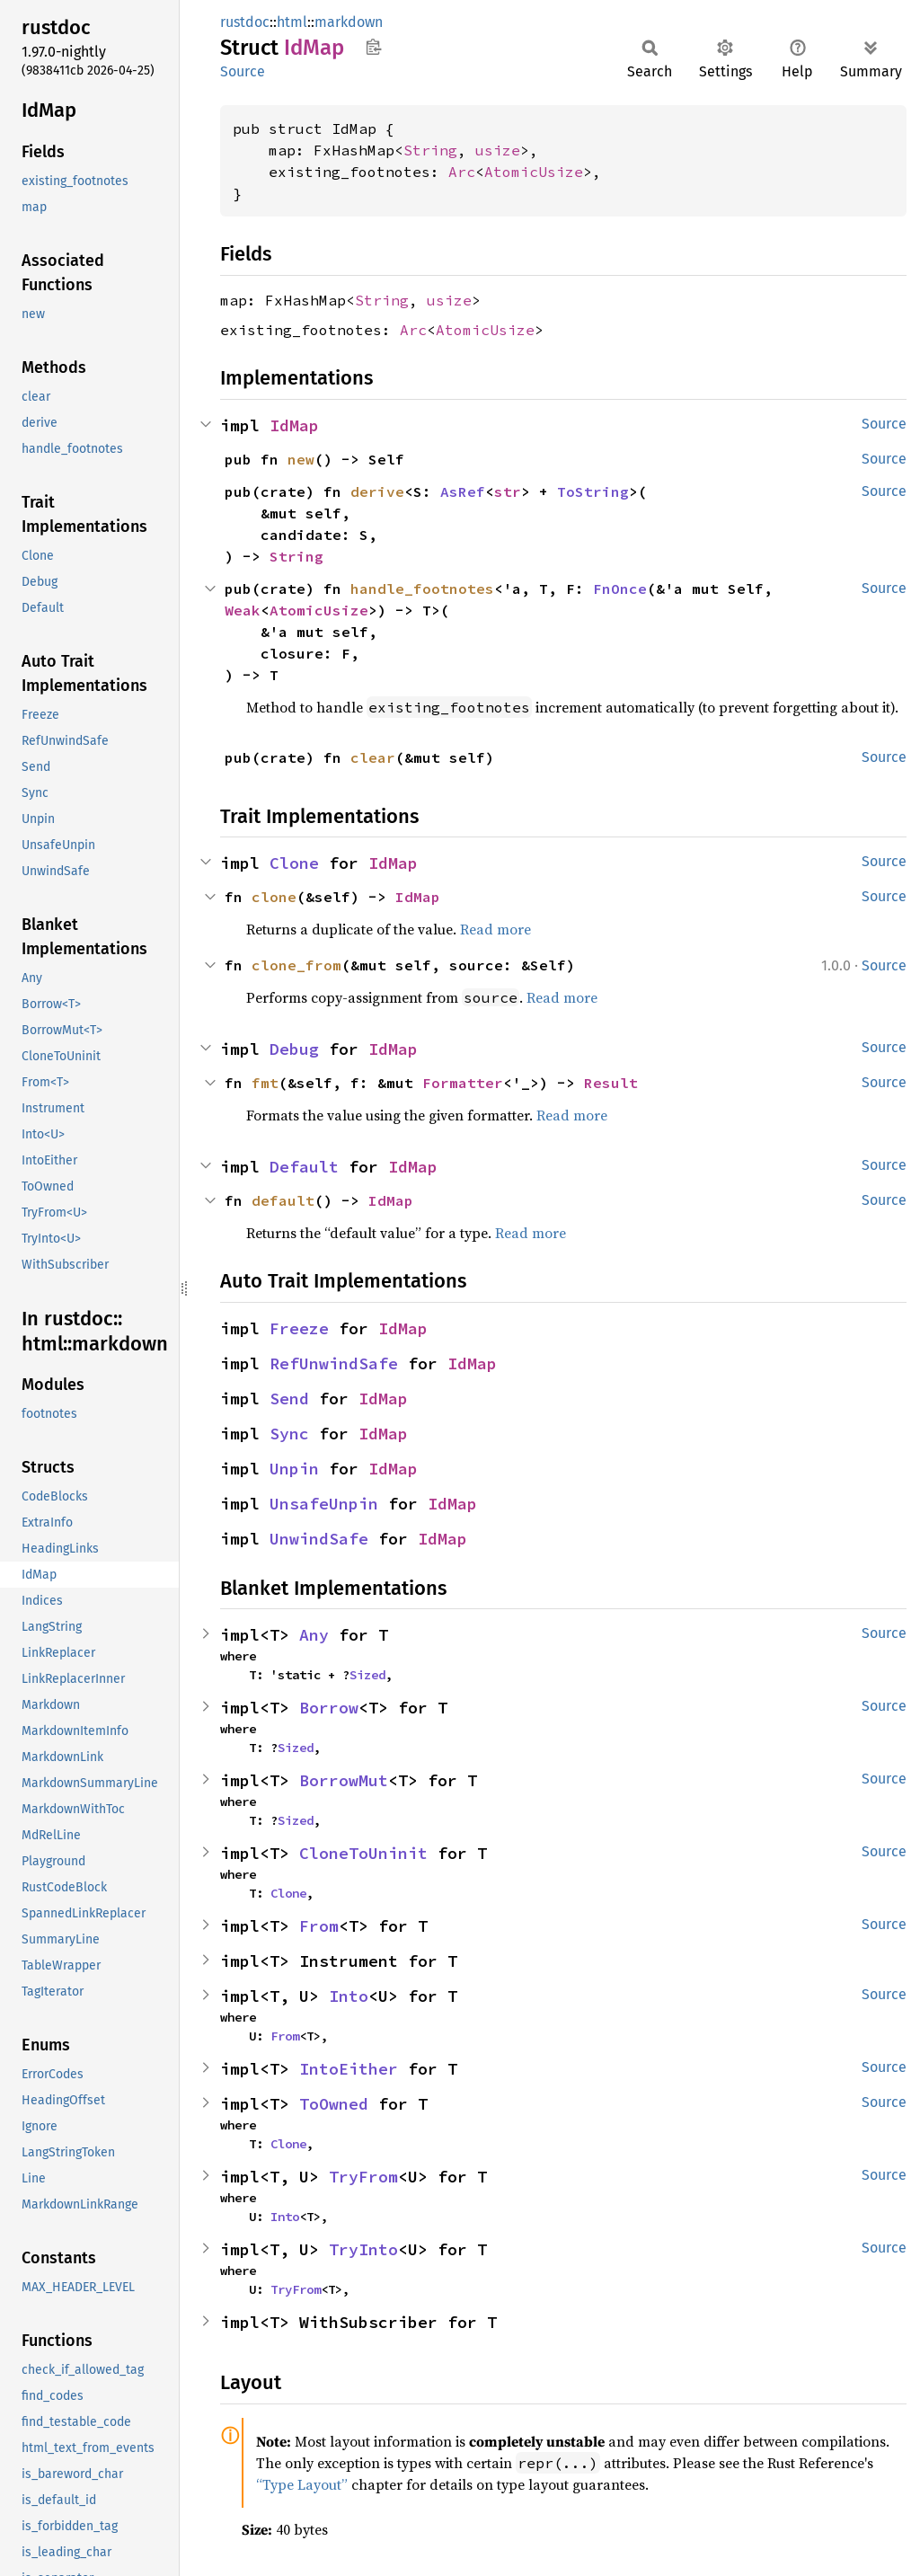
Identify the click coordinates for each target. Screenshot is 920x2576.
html (292, 22)
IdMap (294, 425)
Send (289, 1398)
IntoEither (348, 2068)
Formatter (462, 1083)
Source (242, 71)
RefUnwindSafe (334, 1363)
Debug (294, 1049)
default (283, 1200)
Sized (367, 1675)
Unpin (294, 1468)
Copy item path (373, 46)
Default (304, 1166)
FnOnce (620, 589)
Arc (461, 172)
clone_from (296, 965)
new (301, 459)
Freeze (299, 1328)
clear (372, 757)
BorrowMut (343, 1780)
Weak (243, 610)
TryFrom (363, 2176)
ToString (593, 491)
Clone (294, 863)
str (507, 491)
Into (348, 1996)
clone (274, 897)
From (319, 1926)
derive (377, 491)
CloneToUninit (363, 1853)
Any (314, 1634)
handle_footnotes (422, 589)
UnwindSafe (319, 1538)
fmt (265, 1083)
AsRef (462, 491)
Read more (495, 929)
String (430, 150)
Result (611, 1083)
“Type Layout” (302, 2484)
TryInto (363, 2249)
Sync (289, 1433)
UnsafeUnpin (324, 1503)
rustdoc (245, 22)
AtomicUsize (533, 172)
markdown (348, 22)
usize (497, 150)
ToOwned (333, 2104)
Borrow (328, 1707)
